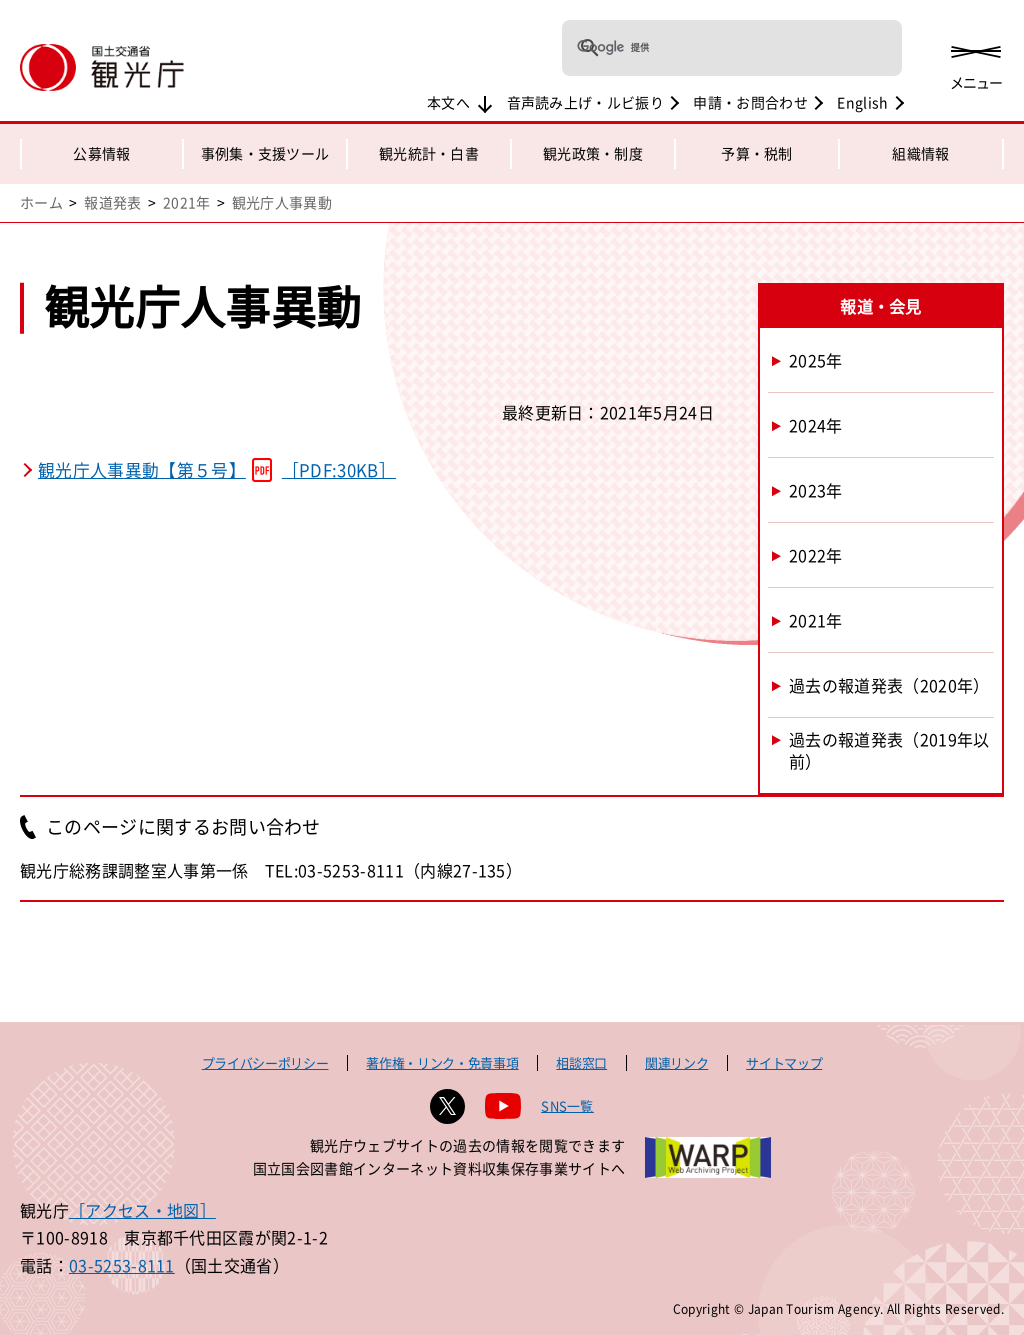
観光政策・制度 (593, 153)
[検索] (706, 48)
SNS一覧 (567, 1105)
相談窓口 (581, 1062)
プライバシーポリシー (265, 1062)
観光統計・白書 (429, 153)
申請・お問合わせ (750, 102)
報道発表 (112, 202)
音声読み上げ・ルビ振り (586, 102)
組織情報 (920, 153)
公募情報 (101, 153)
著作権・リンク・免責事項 (442, 1062)
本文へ (448, 102)
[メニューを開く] (976, 62)
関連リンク (676, 1062)
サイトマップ (784, 1062)
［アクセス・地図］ (142, 1210)
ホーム (41, 202)
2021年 (187, 202)
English (862, 102)
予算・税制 (757, 153)
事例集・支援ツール (265, 153)
